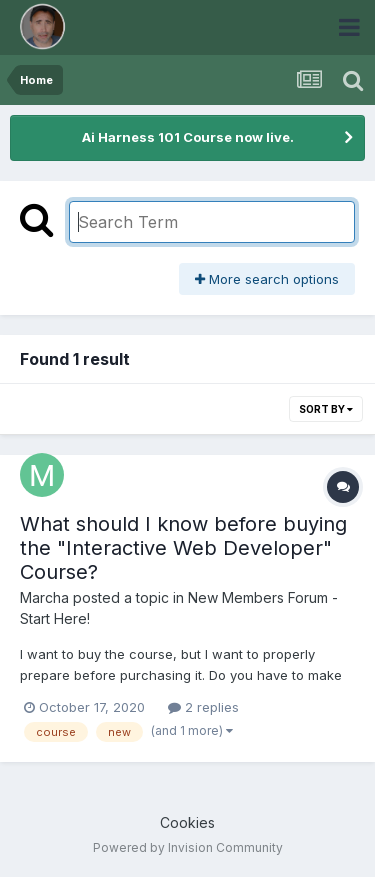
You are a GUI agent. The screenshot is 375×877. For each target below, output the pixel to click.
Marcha (44, 597)
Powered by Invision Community (188, 847)
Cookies (187, 822)
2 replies (203, 707)
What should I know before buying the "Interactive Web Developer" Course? (183, 548)
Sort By (326, 409)
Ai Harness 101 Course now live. (188, 137)
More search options (267, 279)
